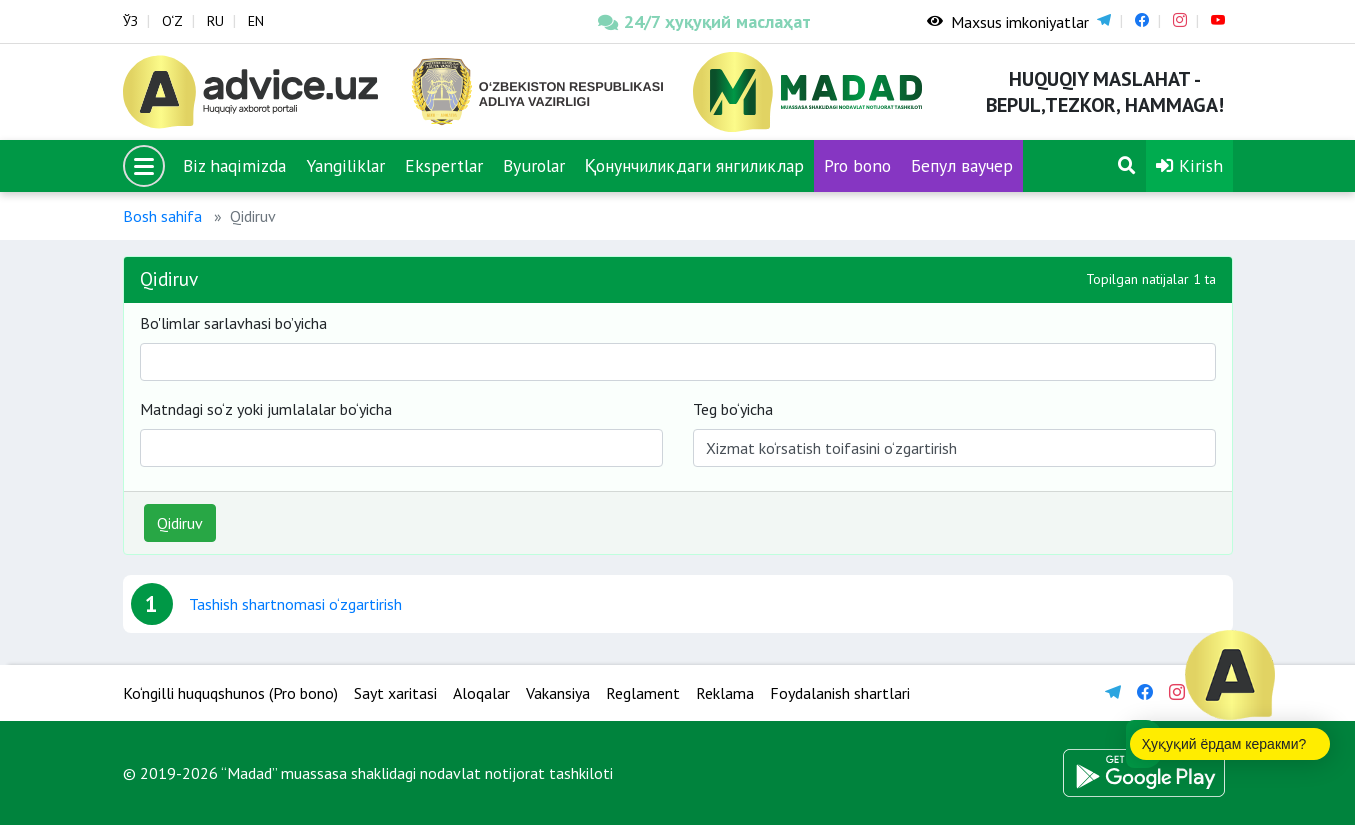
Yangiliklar (345, 165)
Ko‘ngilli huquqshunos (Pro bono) (230, 693)
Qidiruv (180, 523)
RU (215, 21)
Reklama (725, 693)
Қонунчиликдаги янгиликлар (695, 165)
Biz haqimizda (234, 165)
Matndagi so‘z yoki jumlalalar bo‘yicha (266, 409)
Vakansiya (558, 693)
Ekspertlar (444, 165)
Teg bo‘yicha (733, 409)
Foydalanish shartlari (840, 693)
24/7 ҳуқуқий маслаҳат (704, 21)
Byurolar (534, 165)
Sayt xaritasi (395, 693)
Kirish (1189, 165)
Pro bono (857, 165)
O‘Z (172, 21)
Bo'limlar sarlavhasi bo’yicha (233, 323)
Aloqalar (481, 693)
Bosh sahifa (162, 216)
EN (256, 21)
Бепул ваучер (962, 165)
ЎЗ (130, 21)
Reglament (643, 693)
